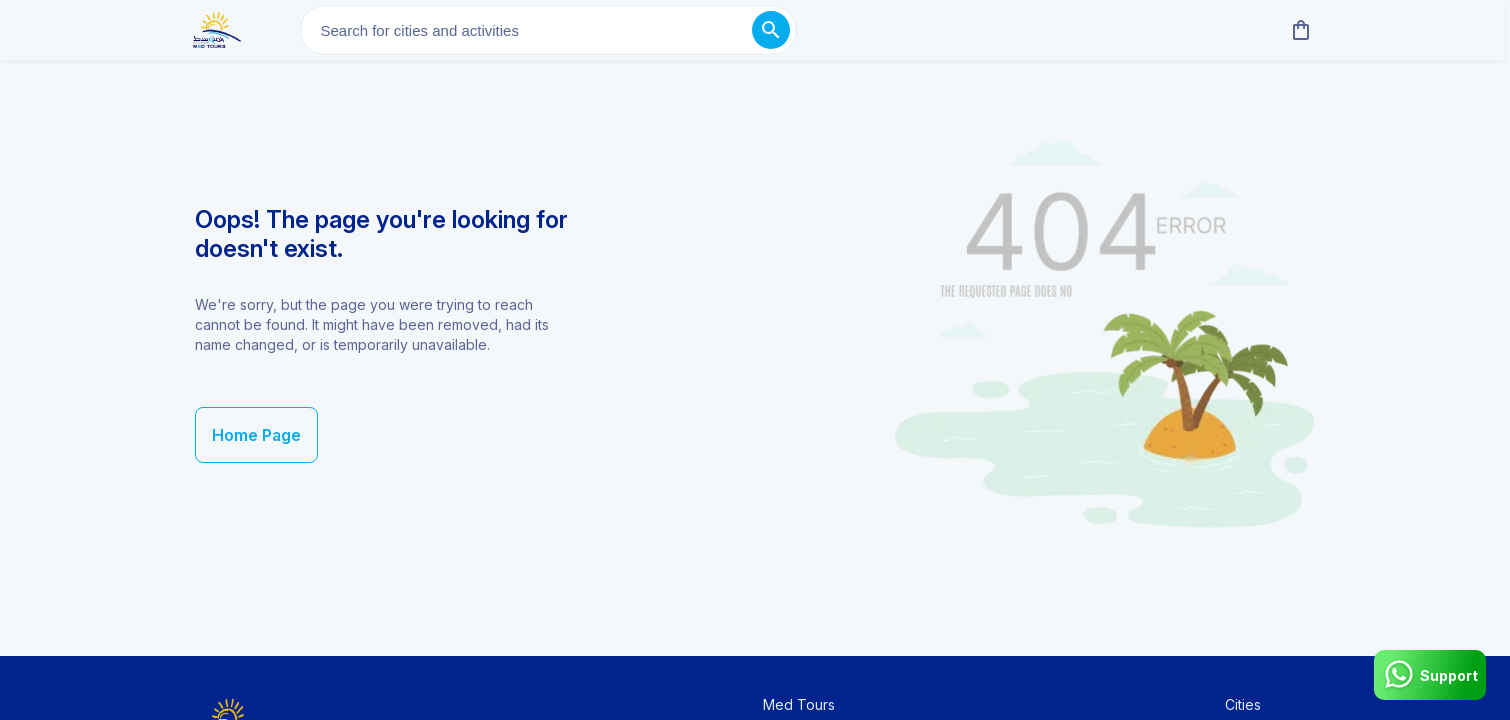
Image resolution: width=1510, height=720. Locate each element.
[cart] (1297, 30)
